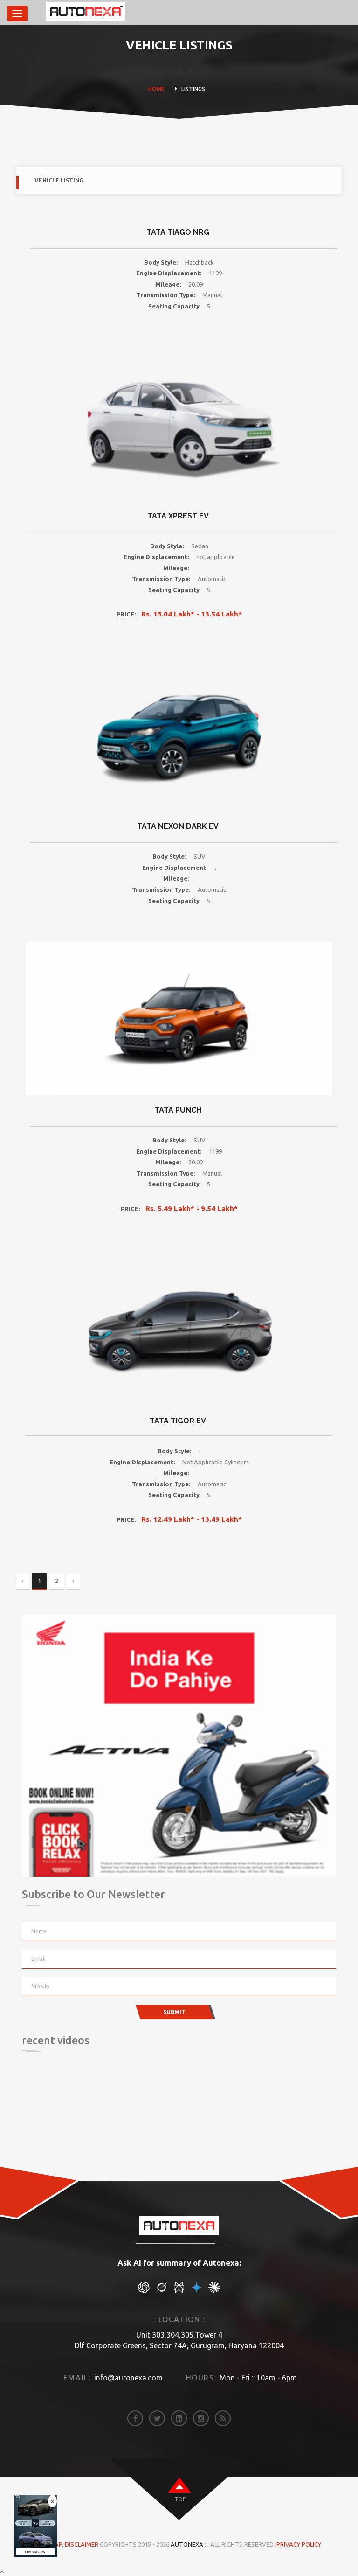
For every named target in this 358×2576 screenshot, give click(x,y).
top (180, 2499)
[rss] (223, 2418)
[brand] (41, 13)
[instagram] (201, 2418)
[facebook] (135, 2418)
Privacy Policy (298, 2544)
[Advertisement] (68, 2117)
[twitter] (157, 2418)
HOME (156, 89)
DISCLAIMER (82, 2544)
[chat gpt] (144, 2291)
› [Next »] (73, 1581)
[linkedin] (179, 2418)
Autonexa (187, 2544)
